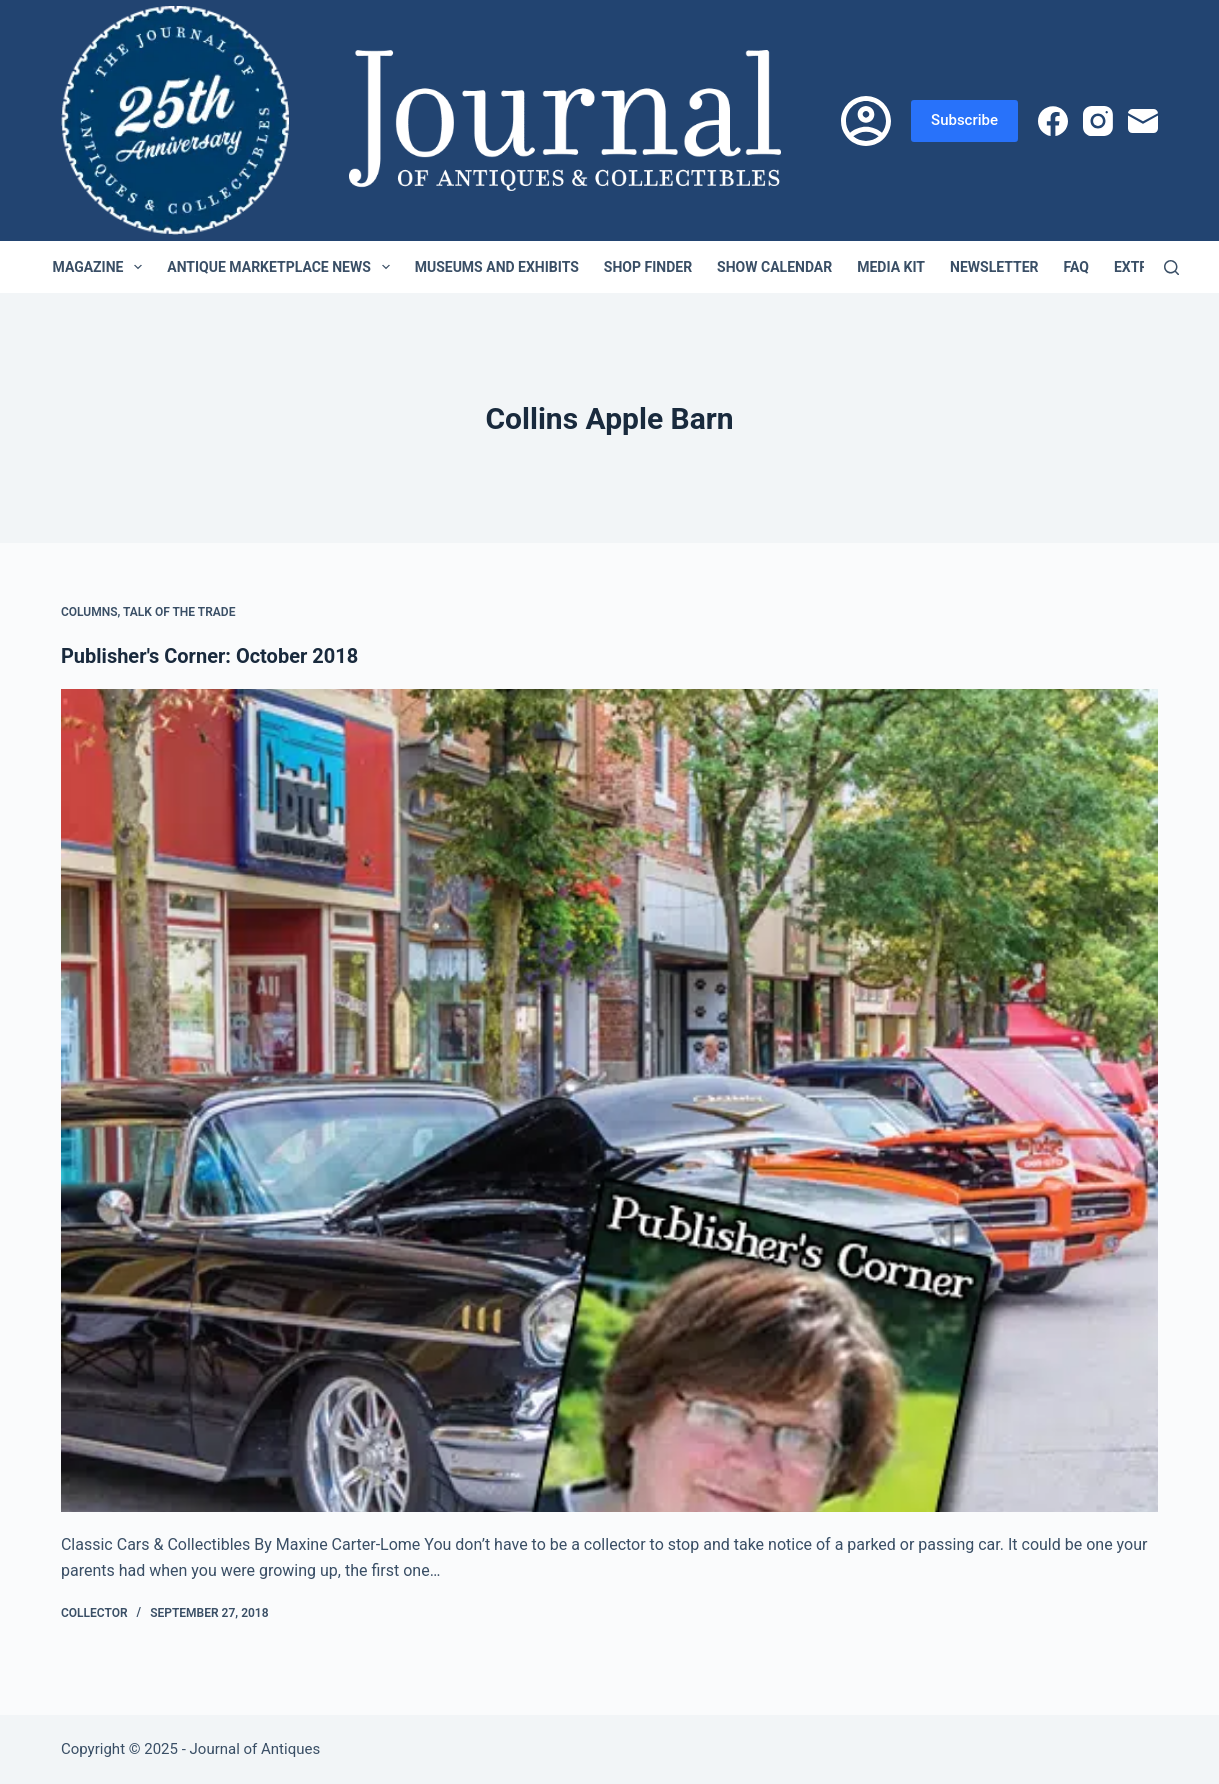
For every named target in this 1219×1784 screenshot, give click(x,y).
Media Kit (891, 267)
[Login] (866, 121)
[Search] (1171, 267)
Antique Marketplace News (282, 267)
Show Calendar (774, 267)
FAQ (1076, 267)
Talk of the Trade (179, 612)
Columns (89, 612)
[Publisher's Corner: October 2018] (609, 1100)
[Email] (1143, 121)
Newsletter (994, 267)
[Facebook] (1053, 121)
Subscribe (964, 120)
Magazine (102, 267)
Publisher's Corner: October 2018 (209, 656)
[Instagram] (1098, 121)
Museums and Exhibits (497, 267)
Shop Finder (648, 267)
